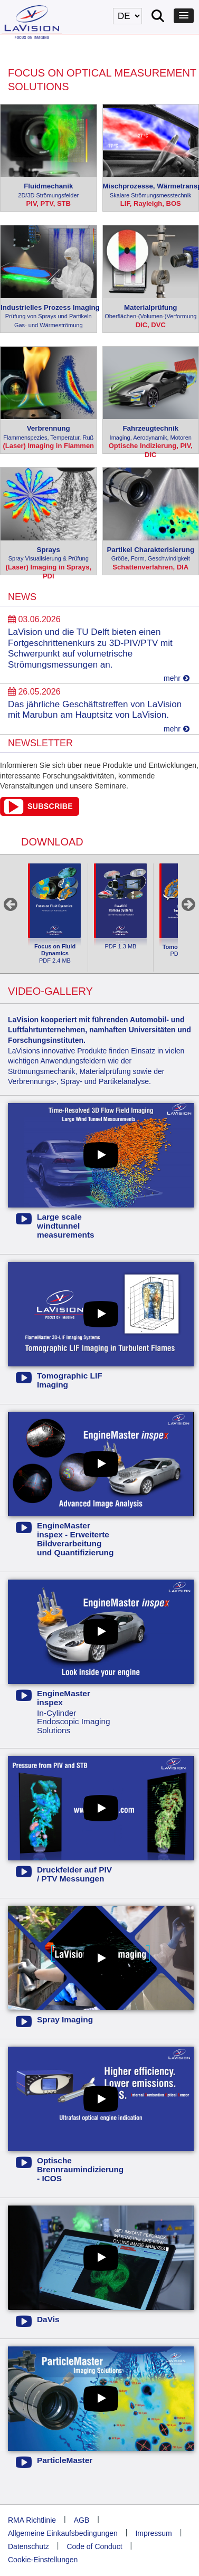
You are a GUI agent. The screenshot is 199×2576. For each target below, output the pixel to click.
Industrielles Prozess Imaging (49, 316)
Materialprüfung (151, 312)
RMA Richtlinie (32, 2520)
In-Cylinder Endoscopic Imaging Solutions (65, 1712)
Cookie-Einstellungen (43, 2559)
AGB (82, 2520)
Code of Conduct (94, 2546)
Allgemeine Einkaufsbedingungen (63, 2533)
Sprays (49, 554)
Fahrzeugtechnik (151, 433)
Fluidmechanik (49, 190)
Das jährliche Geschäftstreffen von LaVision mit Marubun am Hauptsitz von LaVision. (95, 709)
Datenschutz (28, 2546)
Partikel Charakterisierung (151, 554)
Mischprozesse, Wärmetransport (151, 190)
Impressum (153, 2533)
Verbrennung (49, 433)
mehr (176, 678)
